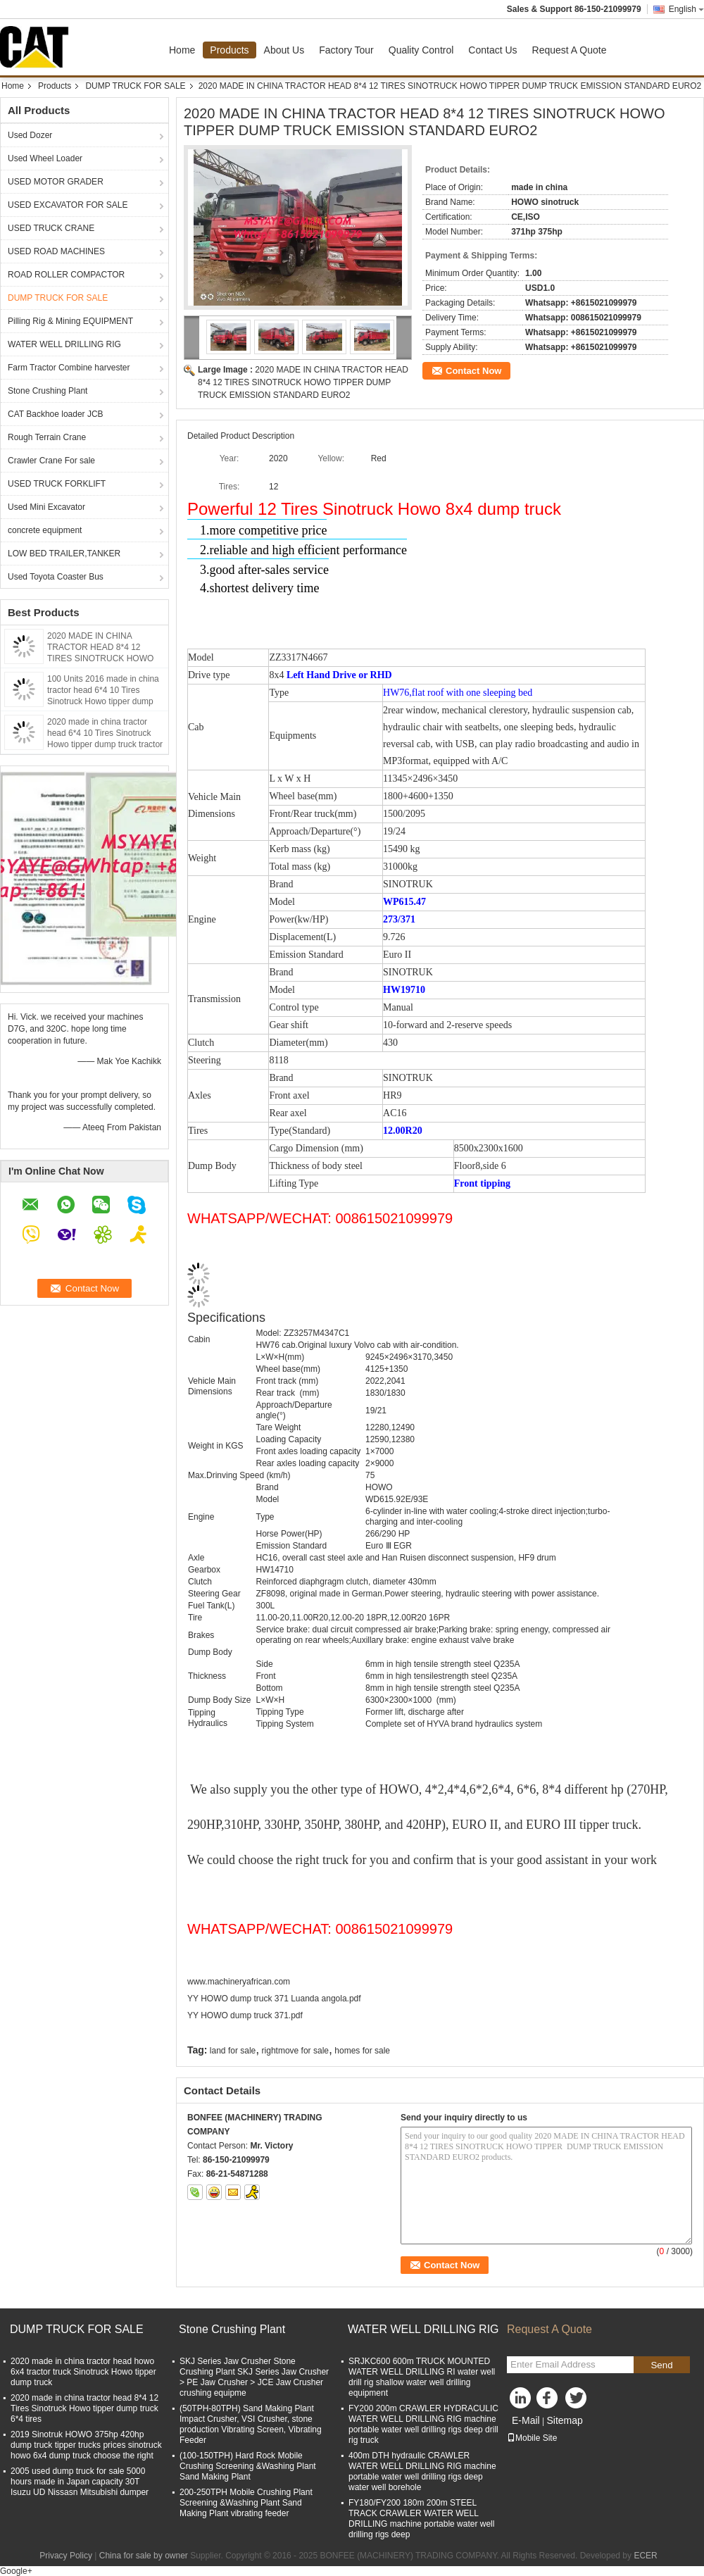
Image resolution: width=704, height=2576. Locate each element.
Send (661, 2365)
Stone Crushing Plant (47, 391)
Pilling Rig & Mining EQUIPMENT (70, 321)
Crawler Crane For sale (51, 460)
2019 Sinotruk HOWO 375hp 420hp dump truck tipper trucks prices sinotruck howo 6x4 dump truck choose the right (86, 2445)
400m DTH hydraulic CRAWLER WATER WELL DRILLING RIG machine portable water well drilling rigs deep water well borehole (422, 2471)
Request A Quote (569, 50)
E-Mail (526, 2420)
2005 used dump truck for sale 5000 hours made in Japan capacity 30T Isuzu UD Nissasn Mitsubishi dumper (80, 2481)
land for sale (233, 2051)
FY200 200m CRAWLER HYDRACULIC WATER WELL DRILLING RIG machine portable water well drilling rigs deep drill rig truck (423, 2424)
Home (182, 50)
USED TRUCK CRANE (51, 228)
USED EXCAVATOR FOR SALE (67, 205)
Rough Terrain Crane (47, 437)
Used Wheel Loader (45, 158)
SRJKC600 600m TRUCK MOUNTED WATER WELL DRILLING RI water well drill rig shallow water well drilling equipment (421, 2377)
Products (229, 50)
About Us (284, 50)
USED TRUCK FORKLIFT (57, 484)
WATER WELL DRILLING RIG (64, 344)
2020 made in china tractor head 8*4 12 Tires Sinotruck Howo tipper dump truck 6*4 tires (84, 2408)
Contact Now (473, 370)
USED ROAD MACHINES (56, 251)
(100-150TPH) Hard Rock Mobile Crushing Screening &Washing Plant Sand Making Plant (248, 2466)
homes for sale (362, 2051)
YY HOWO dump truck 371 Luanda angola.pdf (274, 1998)
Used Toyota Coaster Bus (55, 577)
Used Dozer (30, 135)
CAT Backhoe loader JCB (55, 414)
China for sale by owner (143, 2556)
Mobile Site (532, 2438)
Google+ (16, 2571)
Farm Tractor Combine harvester (69, 368)
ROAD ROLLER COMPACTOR (66, 275)
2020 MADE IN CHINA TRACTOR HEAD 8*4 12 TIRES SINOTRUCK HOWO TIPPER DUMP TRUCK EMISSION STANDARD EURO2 (303, 382)
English (686, 9)
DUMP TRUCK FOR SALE (135, 86)
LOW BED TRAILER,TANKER (64, 553)
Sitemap (564, 2420)
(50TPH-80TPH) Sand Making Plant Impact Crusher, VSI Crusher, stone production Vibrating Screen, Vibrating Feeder (251, 2424)
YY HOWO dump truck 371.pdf (245, 2015)
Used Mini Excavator (46, 507)
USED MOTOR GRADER (55, 182)
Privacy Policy (65, 2556)
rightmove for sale (295, 2051)
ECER (645, 2556)
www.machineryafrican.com (238, 1982)
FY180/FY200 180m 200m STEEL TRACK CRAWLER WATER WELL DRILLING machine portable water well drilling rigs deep (421, 2518)
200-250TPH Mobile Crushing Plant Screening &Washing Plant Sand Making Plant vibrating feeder (246, 2502)
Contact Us (492, 50)
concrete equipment (45, 530)
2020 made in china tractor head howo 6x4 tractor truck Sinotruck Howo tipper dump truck (83, 2371)
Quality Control (421, 50)
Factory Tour (346, 50)
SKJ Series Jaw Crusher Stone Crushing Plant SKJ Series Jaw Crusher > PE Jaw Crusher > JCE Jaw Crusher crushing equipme (254, 2377)
